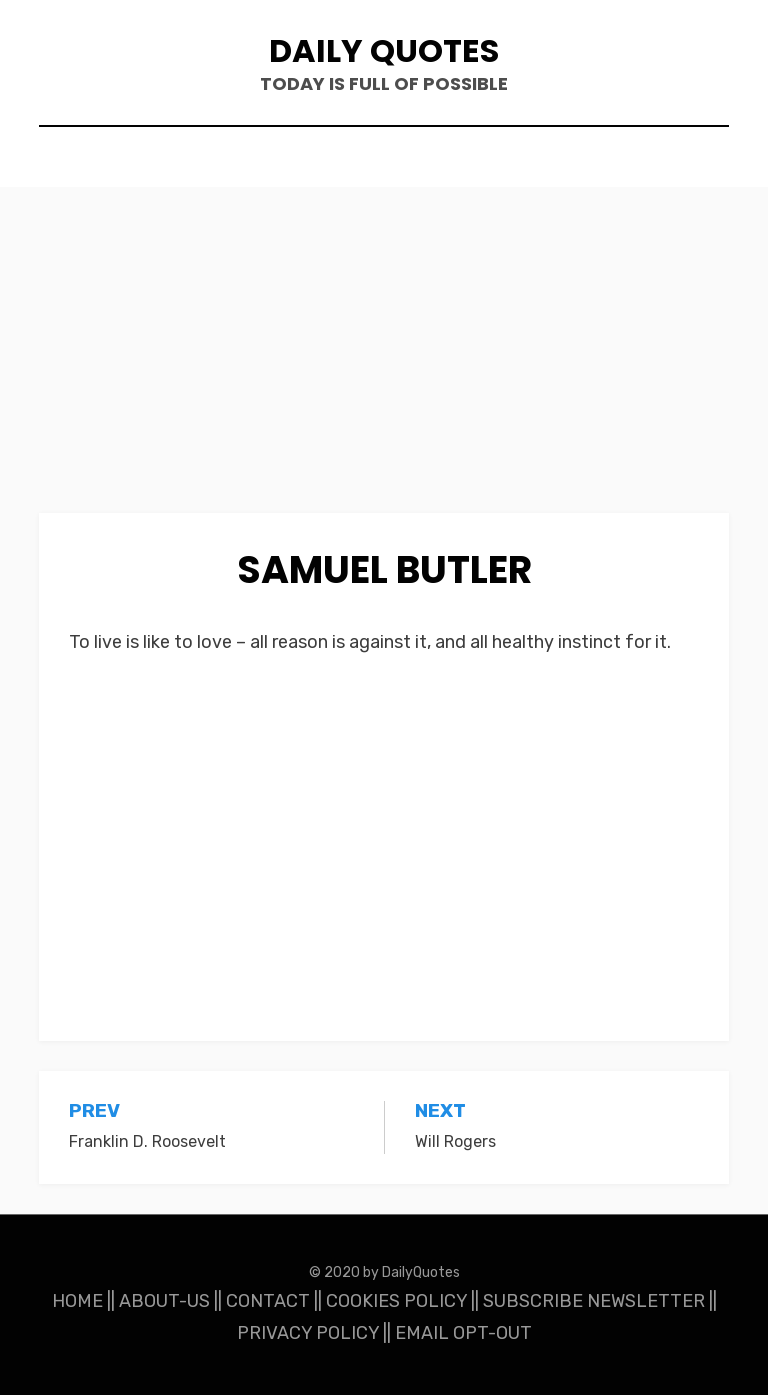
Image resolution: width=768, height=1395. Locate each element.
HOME (77, 1301)
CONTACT (268, 1301)
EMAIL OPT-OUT (463, 1333)
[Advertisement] (384, 365)
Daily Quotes (384, 50)
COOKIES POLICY (396, 1301)
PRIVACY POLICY (308, 1333)
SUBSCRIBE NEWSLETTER (594, 1301)
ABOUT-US (164, 1301)
